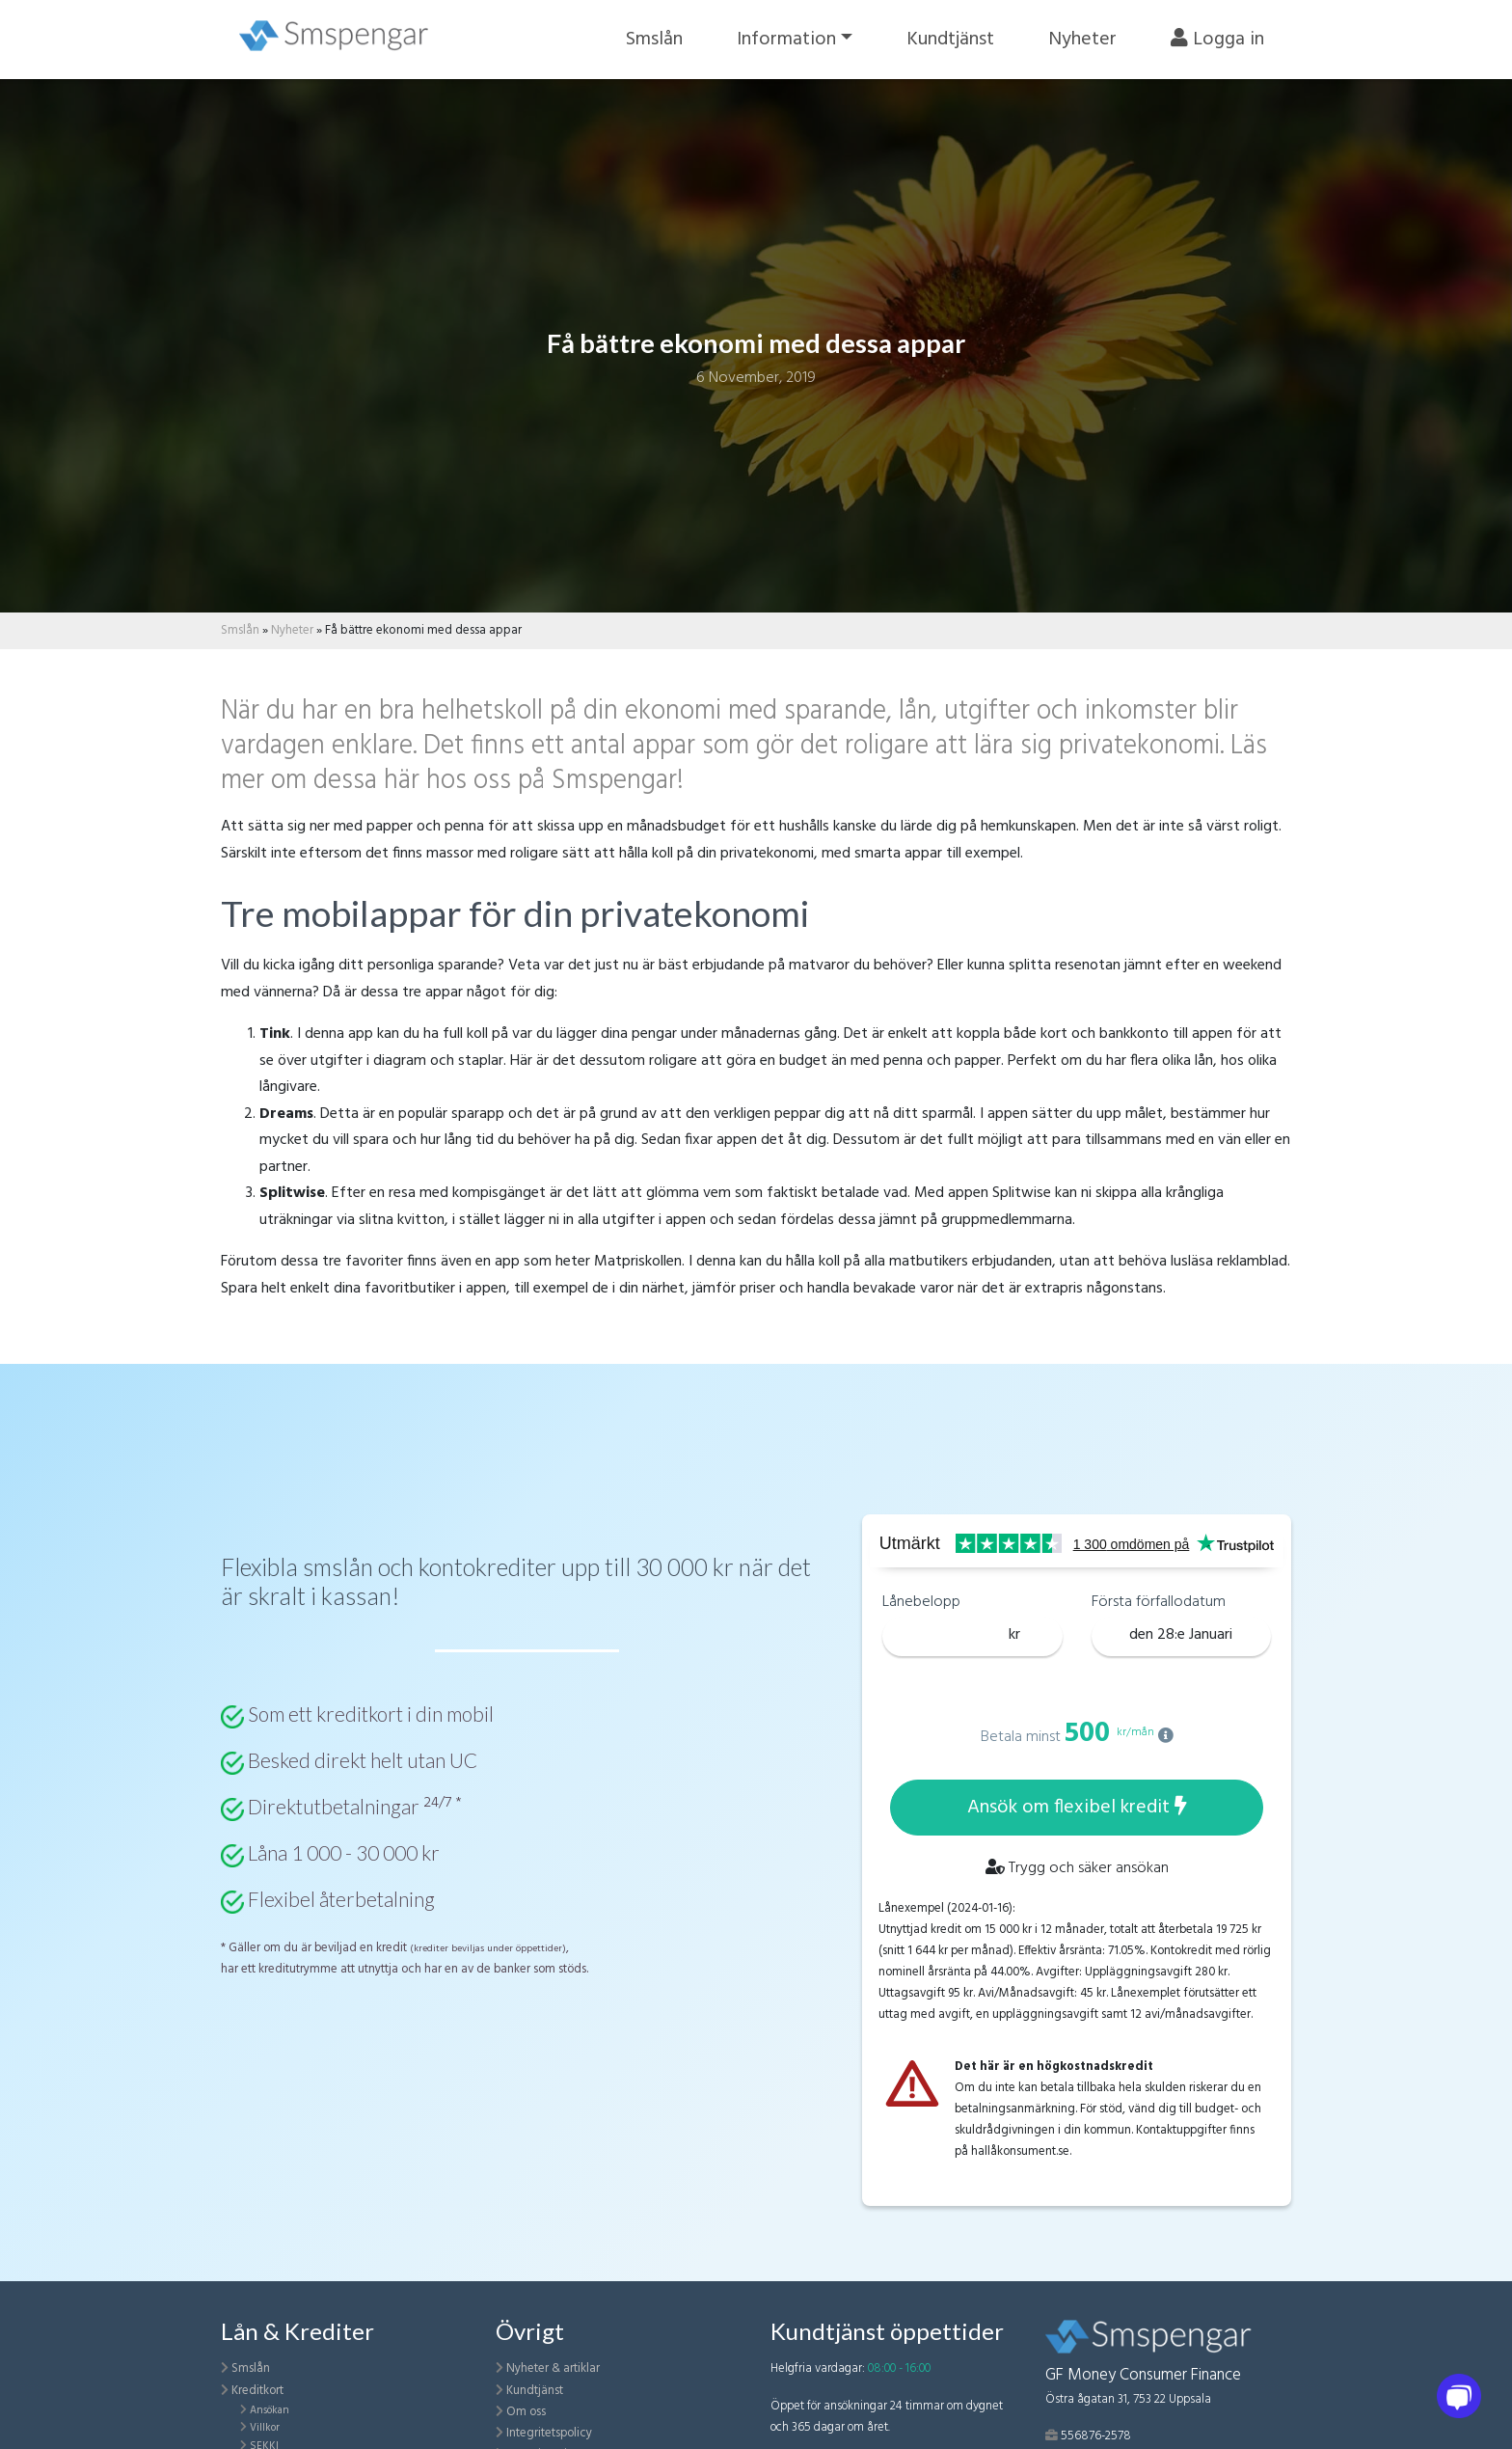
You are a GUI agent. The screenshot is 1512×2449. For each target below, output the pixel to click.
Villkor (265, 2427)
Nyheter (1082, 39)
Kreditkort (257, 2391)
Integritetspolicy (549, 2433)
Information (786, 39)
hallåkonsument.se (1020, 2151)
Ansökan (269, 2410)
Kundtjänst (950, 39)
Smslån (654, 39)
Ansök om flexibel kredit (1077, 1807)
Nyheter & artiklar (553, 2368)
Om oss (526, 2412)
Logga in (1217, 39)
